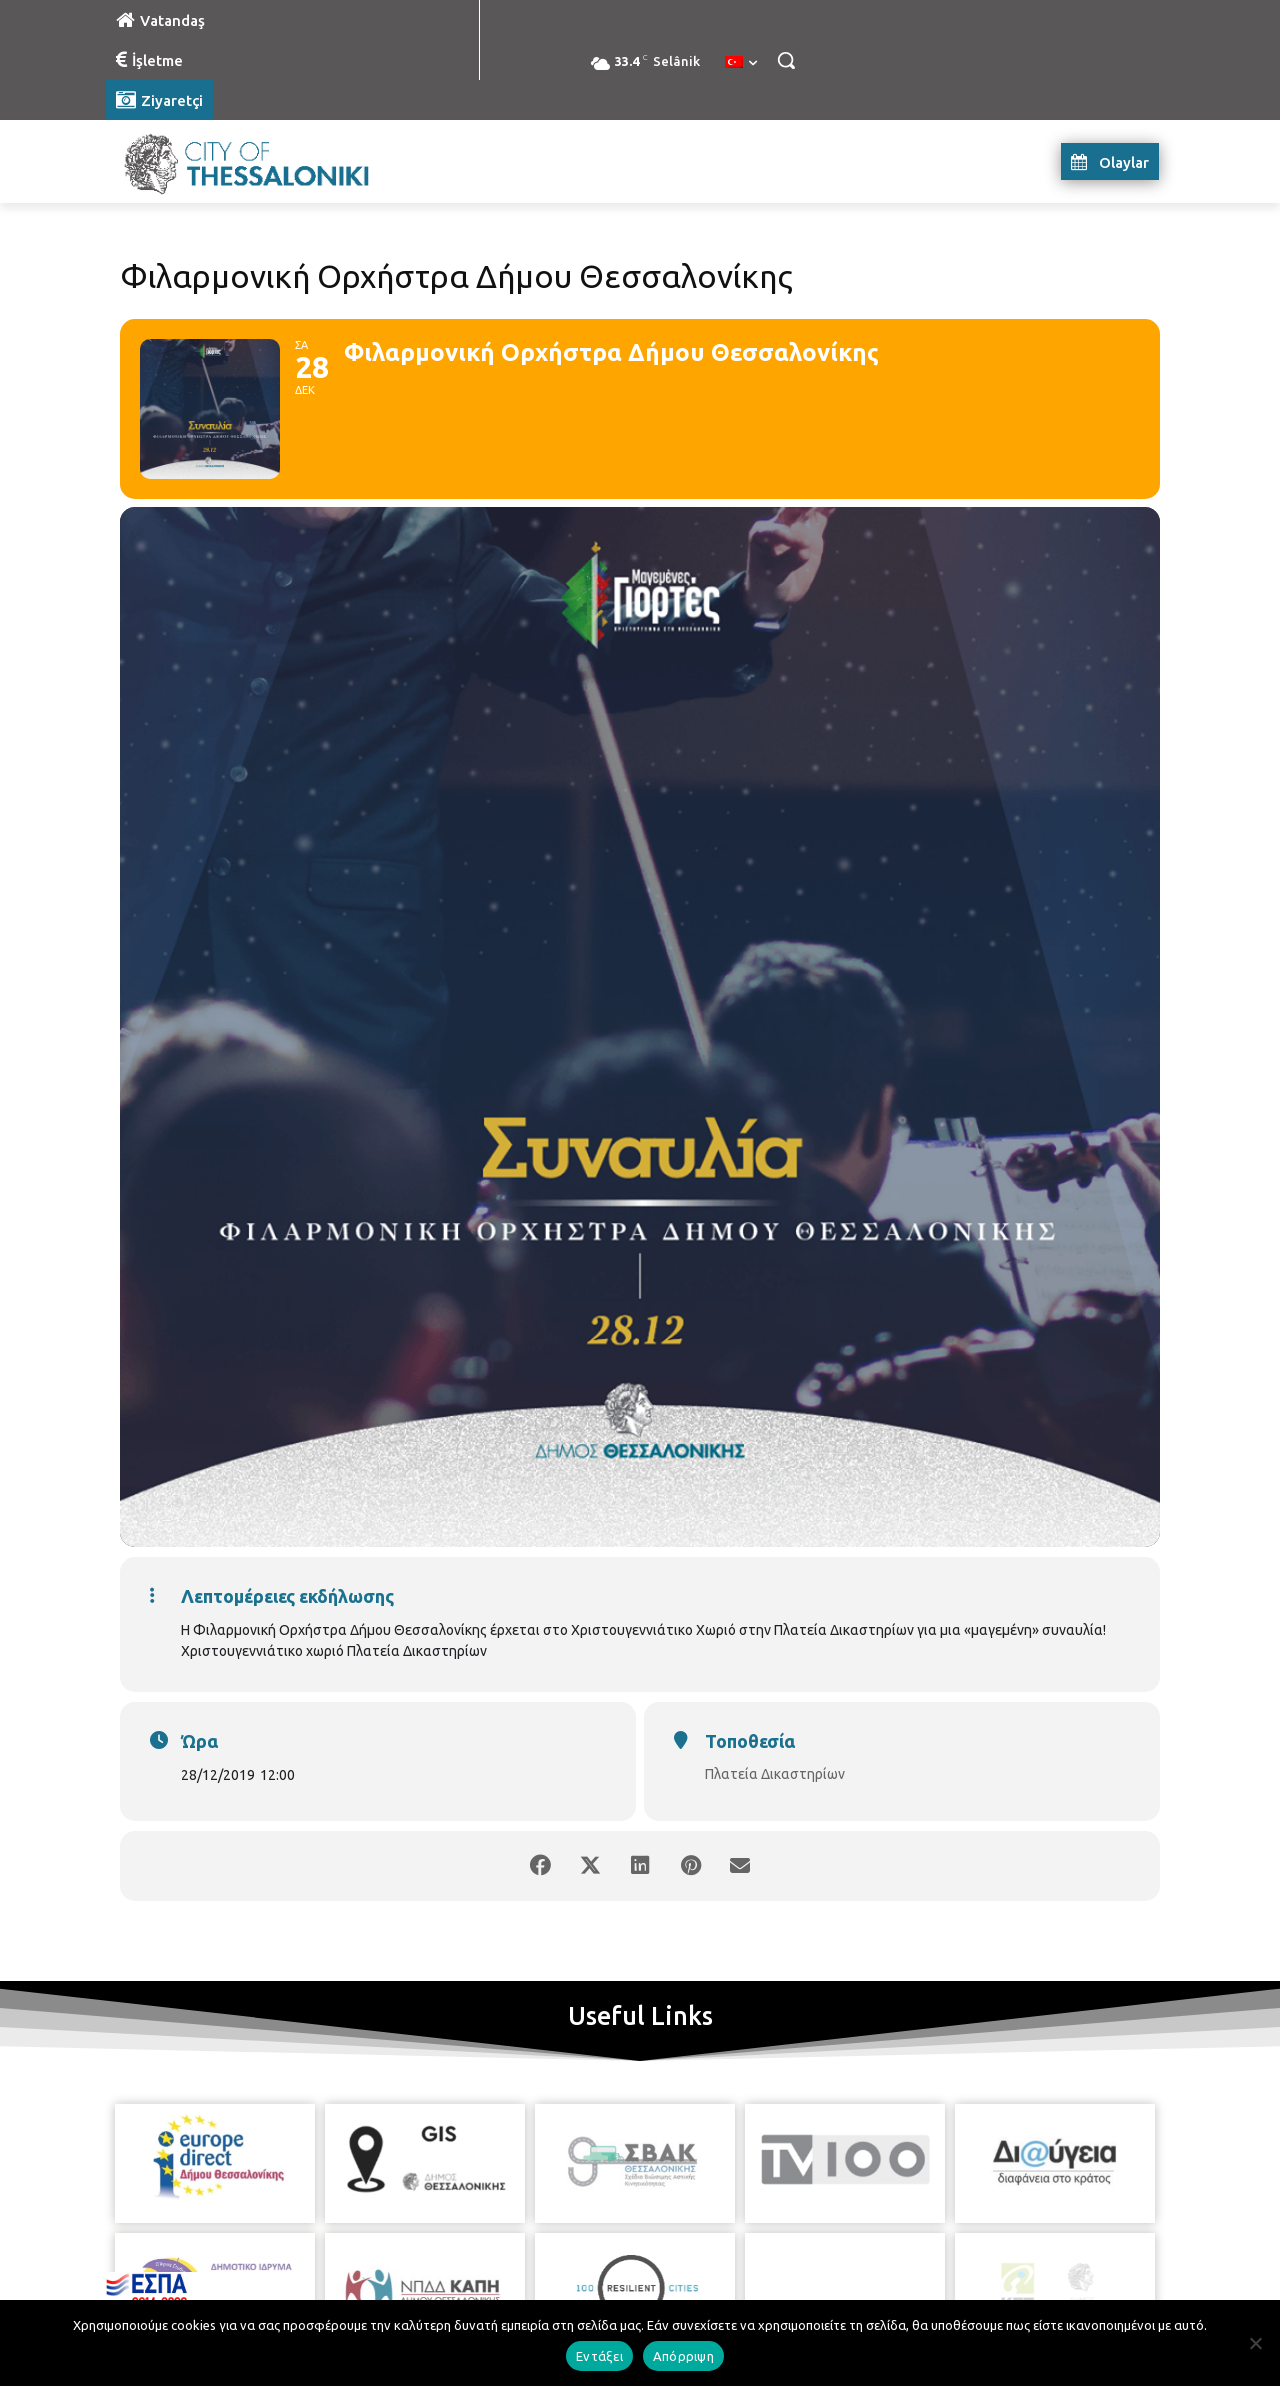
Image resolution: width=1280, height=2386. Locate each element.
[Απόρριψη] (1255, 2343)
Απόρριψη (683, 2356)
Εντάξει (599, 2356)
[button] (786, 60)
